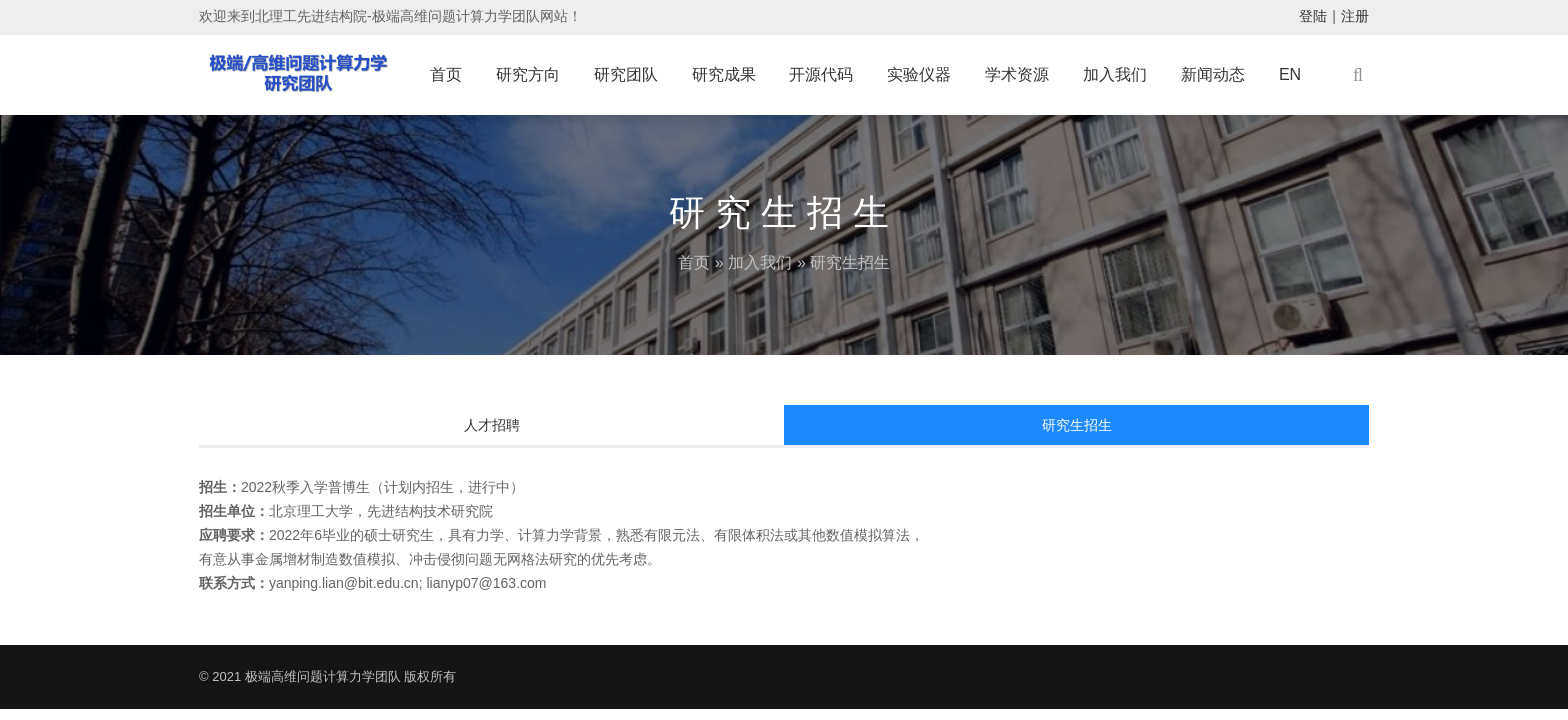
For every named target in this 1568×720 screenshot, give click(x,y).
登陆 (1313, 16)
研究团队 (626, 74)
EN (1290, 74)
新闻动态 (1213, 74)
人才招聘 (492, 425)
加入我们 (1115, 74)
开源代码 (821, 74)
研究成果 (724, 74)
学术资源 (1017, 74)
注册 (1355, 16)
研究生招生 (1077, 425)
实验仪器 (919, 74)
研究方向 (528, 74)
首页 (446, 74)
